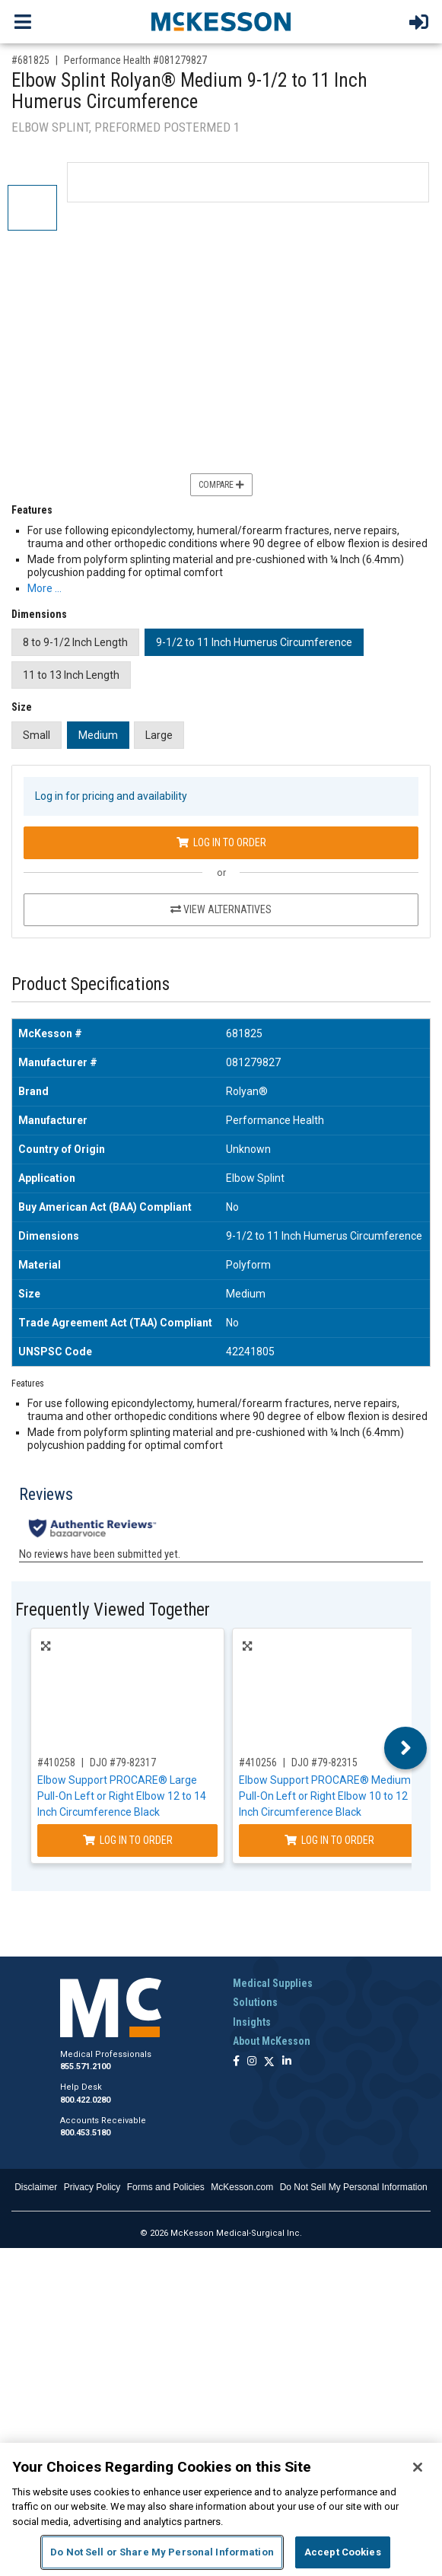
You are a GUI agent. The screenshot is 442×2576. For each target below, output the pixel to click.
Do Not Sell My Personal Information (354, 2187)
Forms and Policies (166, 2187)
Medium (98, 735)
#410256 (258, 1762)
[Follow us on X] (269, 2062)
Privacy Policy (92, 2187)
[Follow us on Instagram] (251, 2062)
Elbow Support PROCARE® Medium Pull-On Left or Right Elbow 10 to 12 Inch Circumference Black (325, 1796)
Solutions (255, 2002)
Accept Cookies (342, 2552)
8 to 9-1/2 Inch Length (75, 642)
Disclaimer (35, 2187)
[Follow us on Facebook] (236, 2062)
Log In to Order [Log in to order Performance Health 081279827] (221, 842)
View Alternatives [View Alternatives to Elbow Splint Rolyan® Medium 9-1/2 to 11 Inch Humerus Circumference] (221, 909)
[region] (221, 2509)
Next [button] (406, 1748)
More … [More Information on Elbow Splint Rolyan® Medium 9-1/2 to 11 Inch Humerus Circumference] (44, 588)
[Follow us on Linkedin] (286, 2062)
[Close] (417, 2467)
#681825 (30, 60)
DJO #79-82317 (123, 1762)
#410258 (56, 1762)
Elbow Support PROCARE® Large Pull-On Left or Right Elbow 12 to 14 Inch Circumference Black (121, 1796)
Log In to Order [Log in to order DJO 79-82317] (128, 1840)
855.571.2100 (85, 2066)
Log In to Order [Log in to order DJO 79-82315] (329, 1840)
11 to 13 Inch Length (71, 675)
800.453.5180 (85, 2133)
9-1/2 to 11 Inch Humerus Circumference (254, 642)
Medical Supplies (273, 1983)
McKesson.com (242, 2187)
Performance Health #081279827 (135, 60)
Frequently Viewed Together (112, 1609)
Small (36, 735)
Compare (221, 484)
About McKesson (271, 2041)
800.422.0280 (85, 2100)
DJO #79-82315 (324, 1762)
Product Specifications (90, 984)
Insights (252, 2022)
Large (159, 735)
